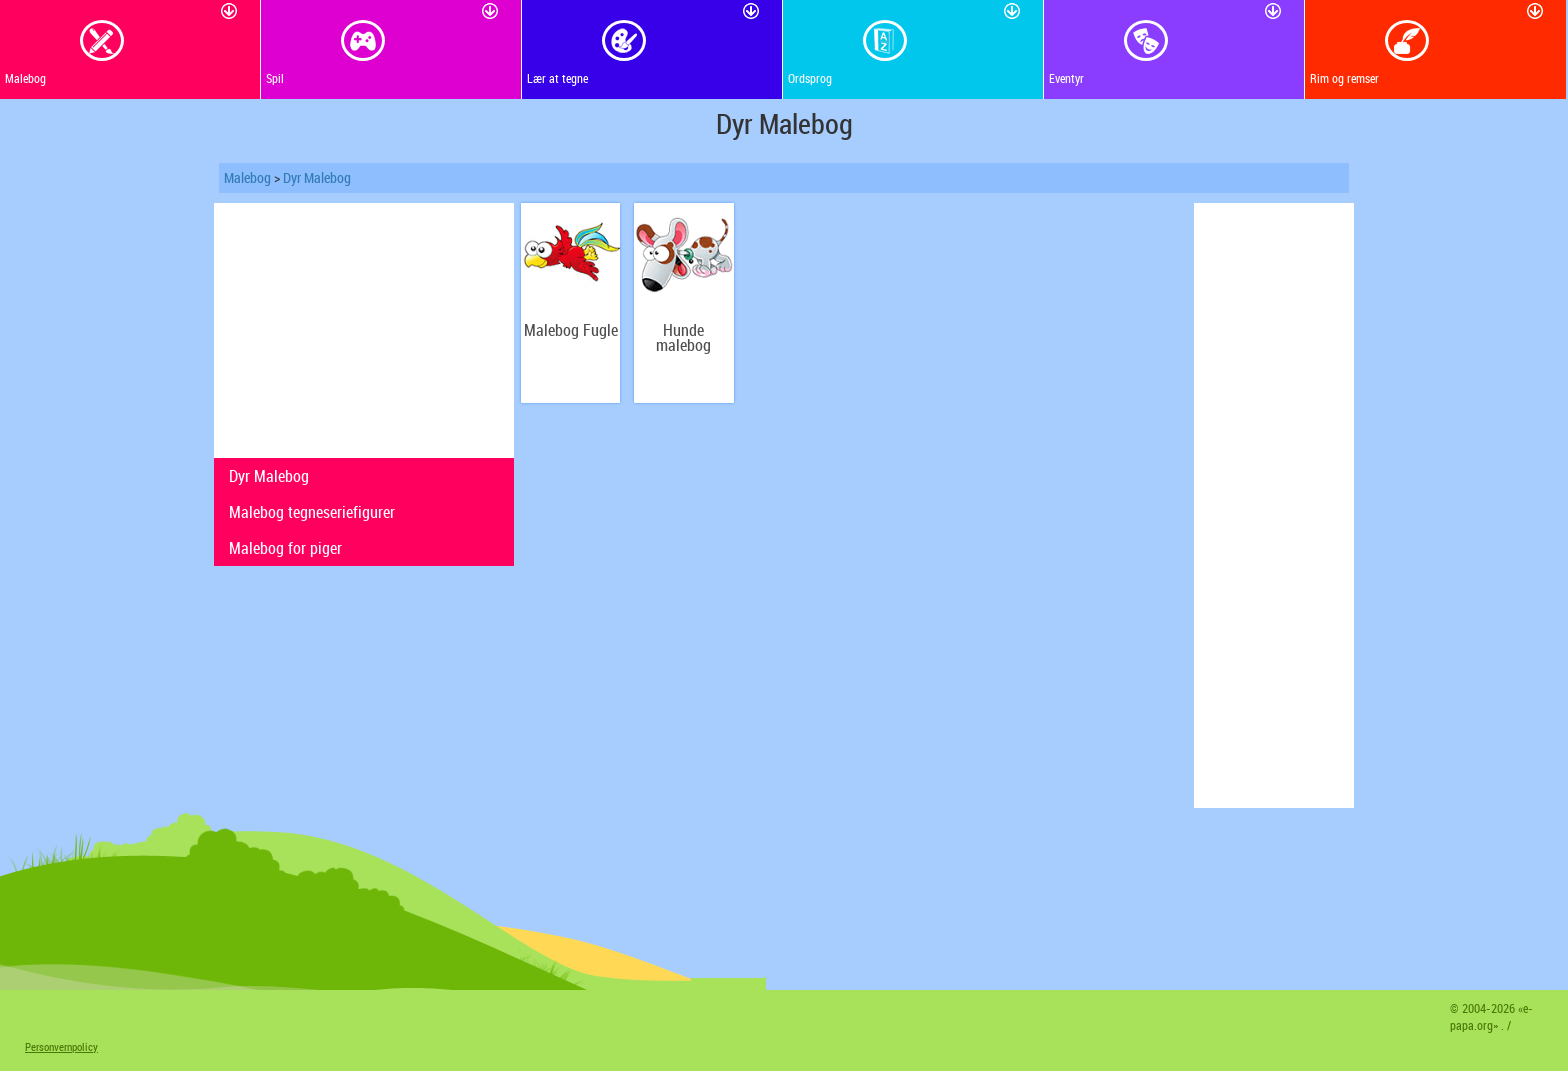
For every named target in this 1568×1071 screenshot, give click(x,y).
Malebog (247, 177)
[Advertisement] (364, 328)
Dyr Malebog (317, 177)
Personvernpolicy (61, 1046)
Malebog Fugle (571, 330)
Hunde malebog (683, 338)
